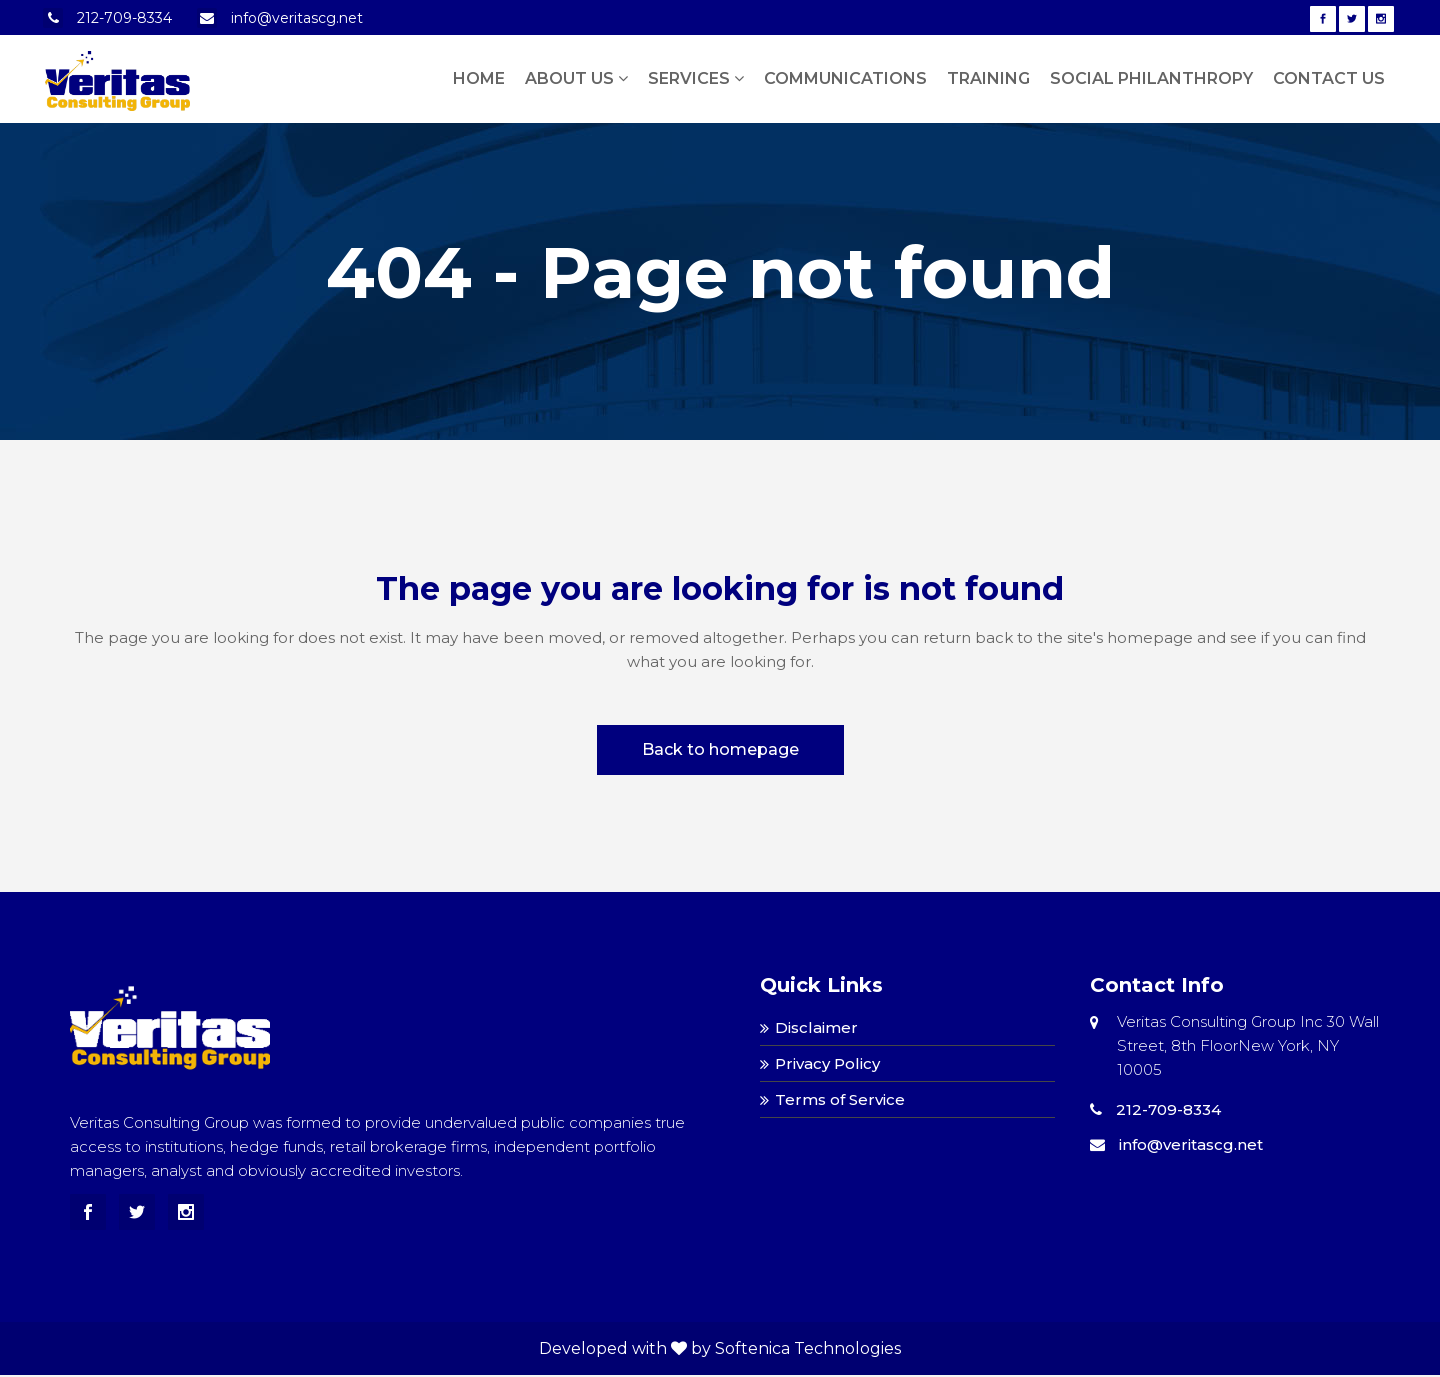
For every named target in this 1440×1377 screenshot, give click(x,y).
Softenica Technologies (808, 1348)
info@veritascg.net (297, 18)
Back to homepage (720, 749)
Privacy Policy (827, 1063)
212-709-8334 (124, 18)
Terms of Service (840, 1099)
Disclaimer (816, 1027)
